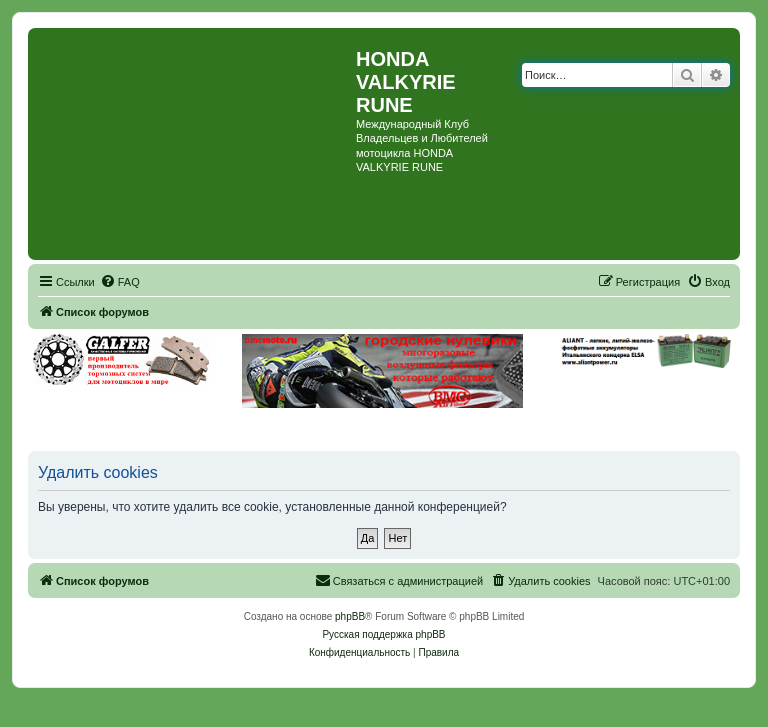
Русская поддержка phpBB (383, 634)
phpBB (350, 616)
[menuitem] (120, 282)
